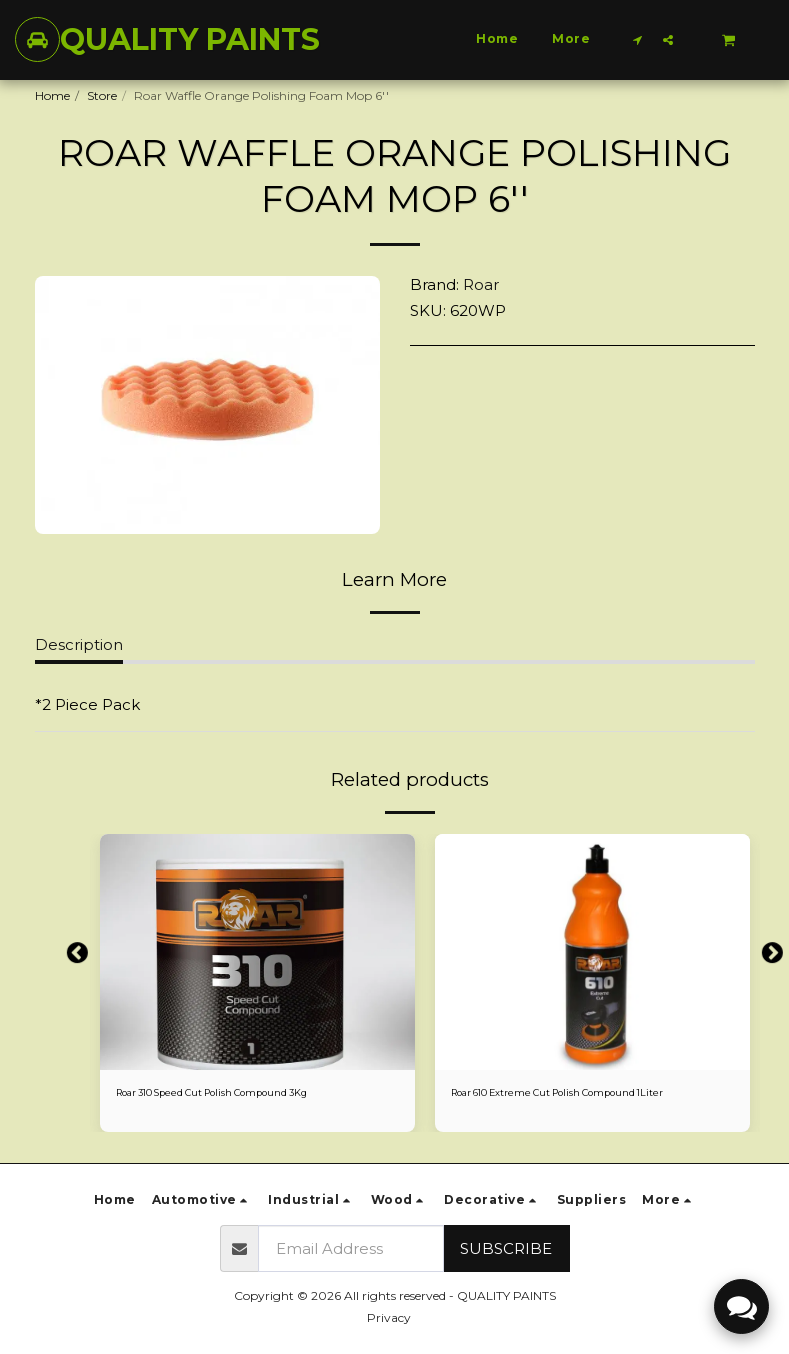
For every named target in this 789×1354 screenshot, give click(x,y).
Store (102, 95)
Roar (481, 284)
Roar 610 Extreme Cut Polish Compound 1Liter (585, 1094)
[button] (638, 39)
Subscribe (506, 1248)
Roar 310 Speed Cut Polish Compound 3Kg (239, 1094)
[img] (257, 952)
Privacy (389, 1317)
